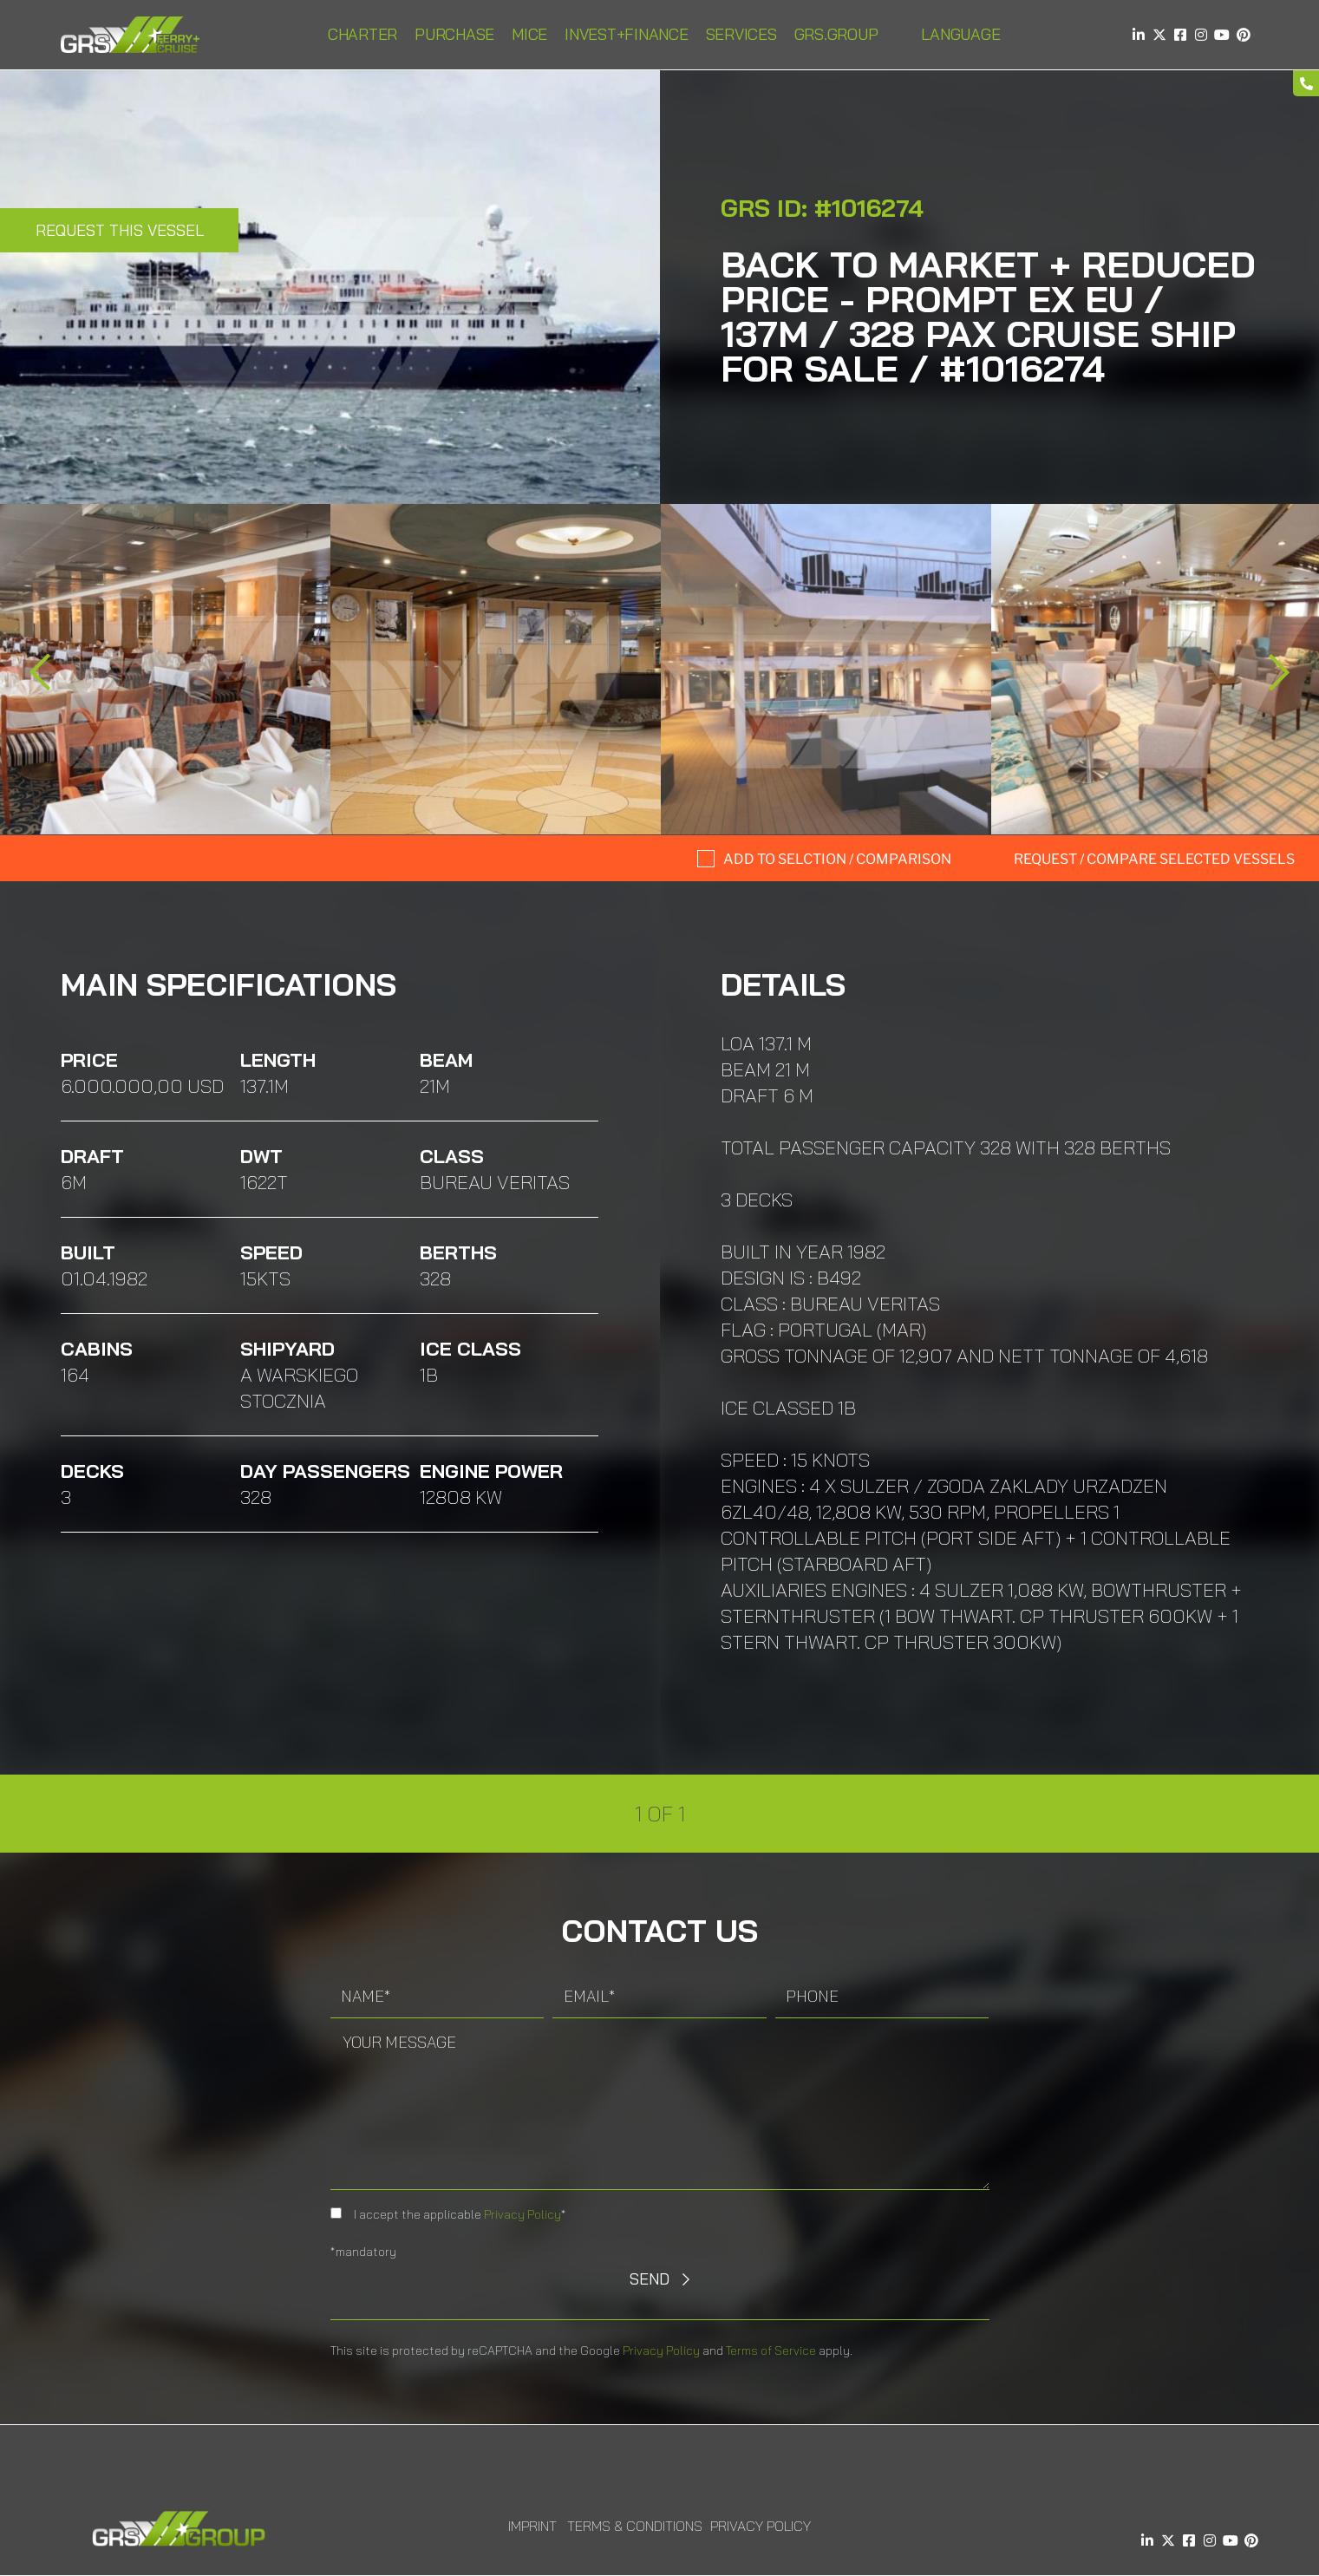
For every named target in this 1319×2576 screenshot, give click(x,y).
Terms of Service (771, 2350)
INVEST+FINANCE (627, 34)
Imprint (532, 2525)
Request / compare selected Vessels (1154, 859)
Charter (362, 34)
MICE (529, 34)
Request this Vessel (120, 230)
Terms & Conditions (634, 2525)
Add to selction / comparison (837, 859)
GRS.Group (836, 34)
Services (741, 34)
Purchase (454, 34)
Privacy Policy (522, 2214)
